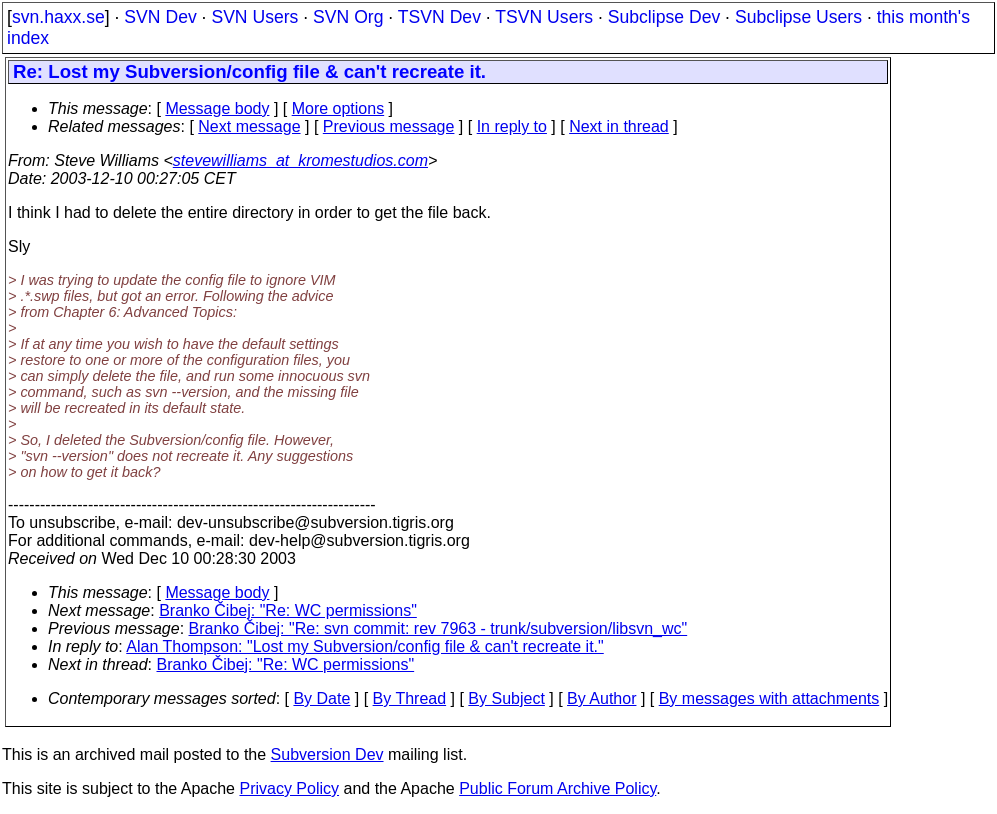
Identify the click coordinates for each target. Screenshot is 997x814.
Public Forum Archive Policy (557, 788)
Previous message (389, 126)
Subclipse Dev (664, 17)
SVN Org (348, 17)
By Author (601, 698)
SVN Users (254, 17)
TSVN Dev (439, 17)
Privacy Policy (289, 788)
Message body (217, 108)
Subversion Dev (327, 754)
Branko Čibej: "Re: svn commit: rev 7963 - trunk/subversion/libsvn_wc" (438, 628)
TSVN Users (544, 17)
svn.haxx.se (58, 17)
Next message (249, 126)
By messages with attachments (769, 698)
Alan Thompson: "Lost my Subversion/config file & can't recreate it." (364, 646)
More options (338, 108)
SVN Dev (160, 17)
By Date (321, 698)
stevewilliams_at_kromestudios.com (300, 160)
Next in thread (619, 126)
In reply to (512, 126)
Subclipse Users (798, 17)
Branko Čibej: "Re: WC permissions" (288, 610)
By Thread (410, 698)
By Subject (506, 698)
